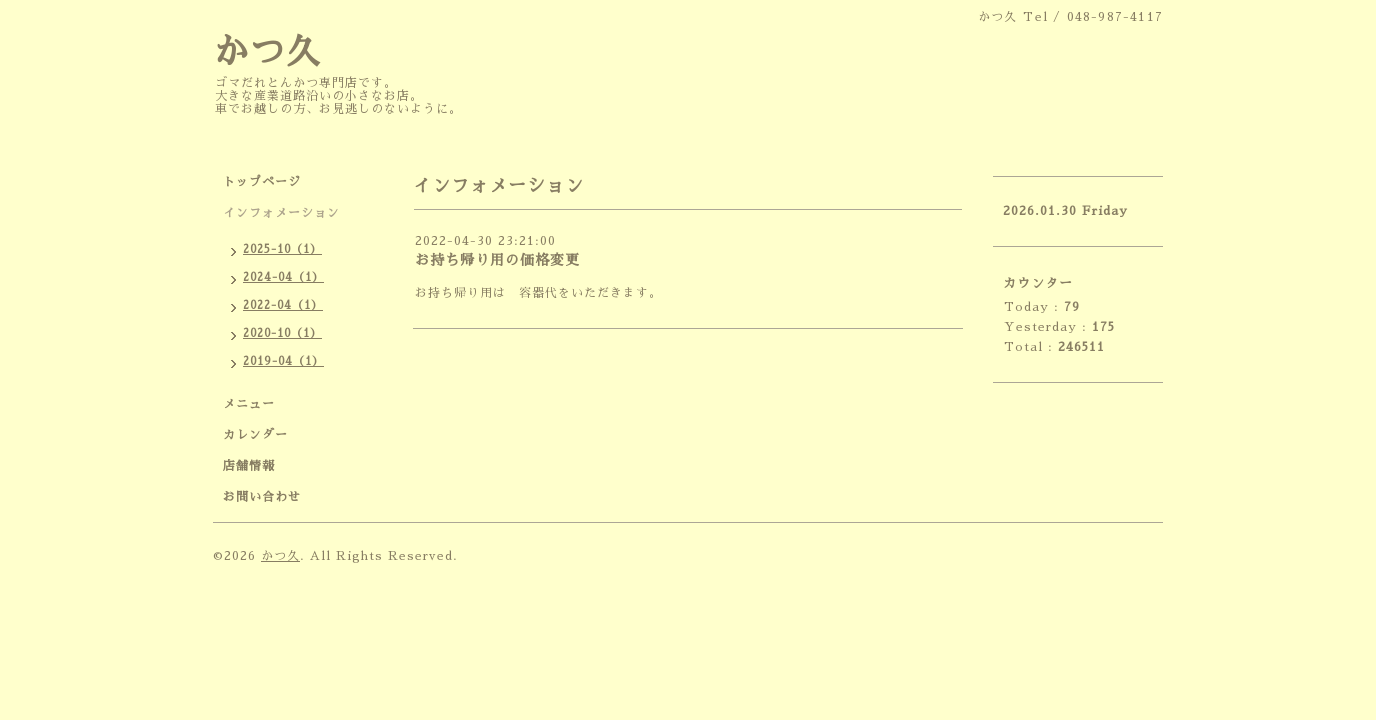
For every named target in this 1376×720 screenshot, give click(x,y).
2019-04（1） (283, 361)
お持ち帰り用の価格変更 (497, 260)
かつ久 (267, 52)
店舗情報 (249, 466)
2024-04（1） (283, 277)
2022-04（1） (283, 305)
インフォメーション (281, 213)
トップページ (262, 182)
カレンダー (255, 435)
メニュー (249, 404)
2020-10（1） (282, 333)
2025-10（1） (282, 249)
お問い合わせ (262, 497)
